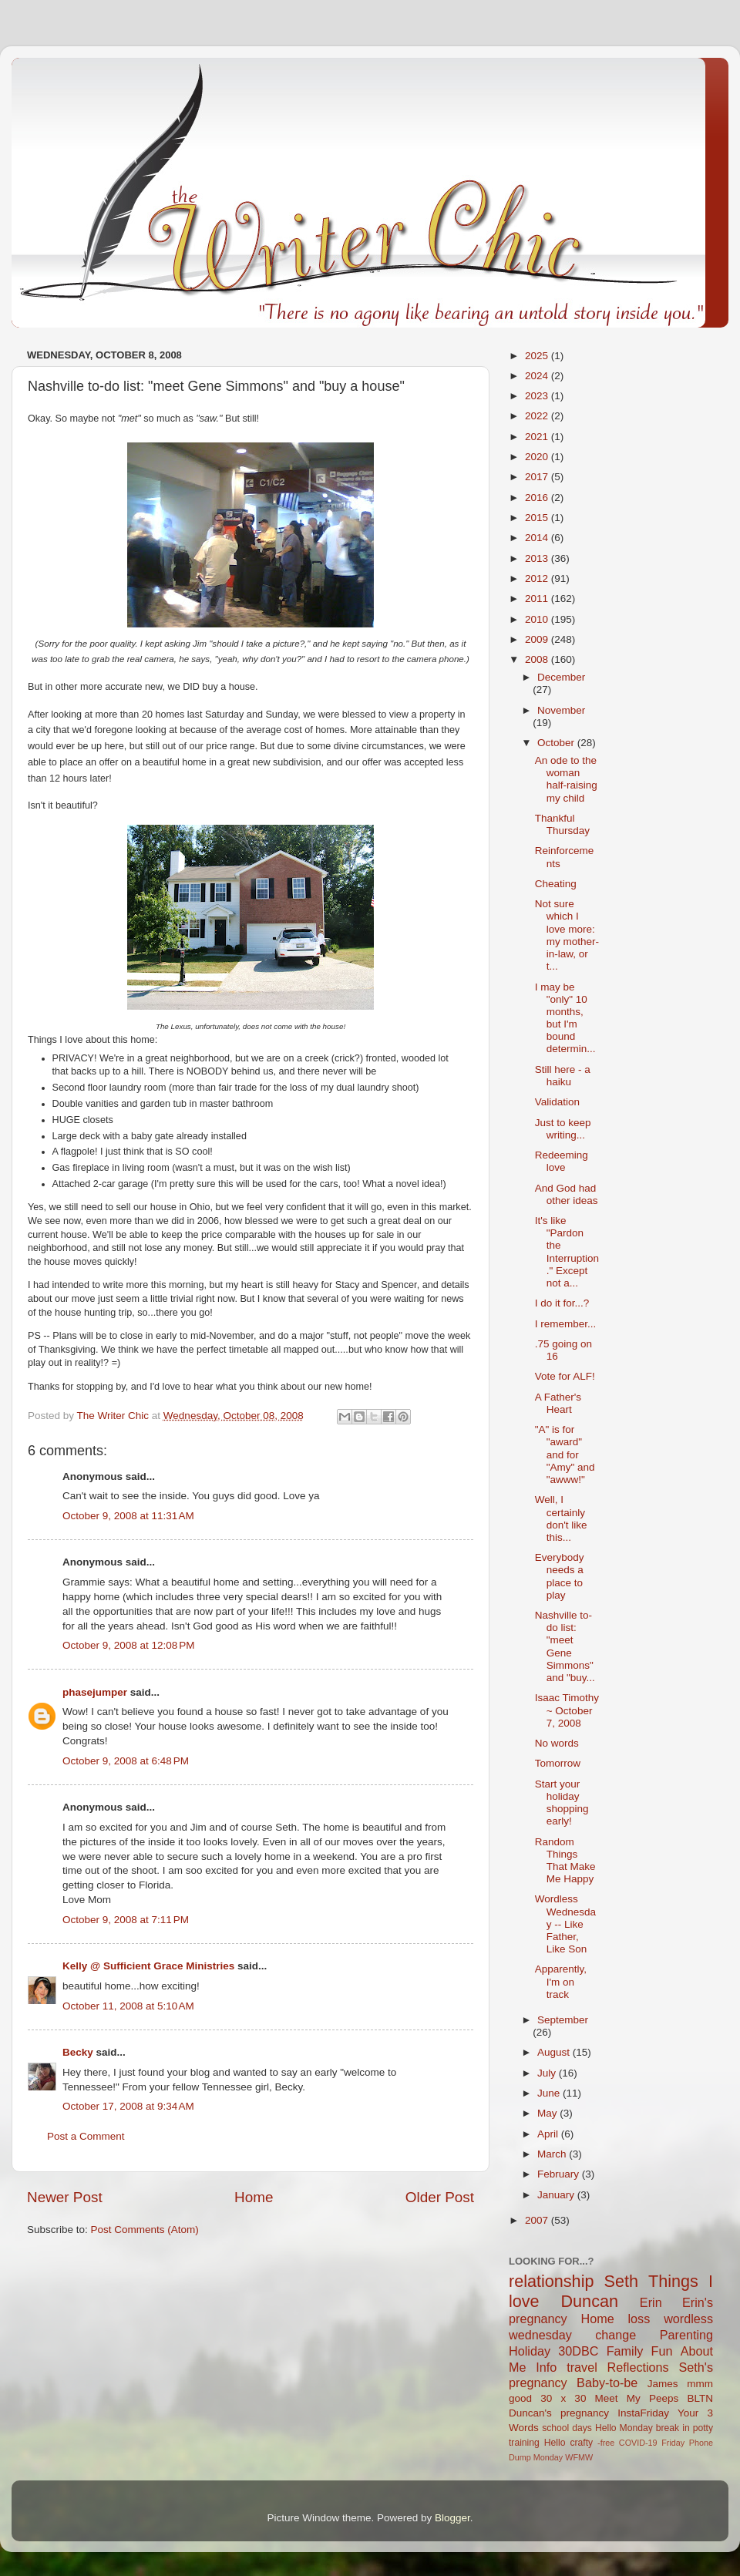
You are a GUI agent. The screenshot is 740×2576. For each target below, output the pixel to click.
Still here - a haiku (562, 1076)
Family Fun (640, 2351)
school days (567, 2428)
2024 (538, 376)
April (549, 2134)
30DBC (578, 2351)
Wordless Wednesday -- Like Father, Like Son (565, 1924)
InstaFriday (643, 2413)
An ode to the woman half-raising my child (566, 779)
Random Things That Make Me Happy (565, 1860)
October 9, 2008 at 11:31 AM (128, 1516)
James (663, 2383)
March (553, 2154)
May (548, 2113)
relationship (551, 2281)
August (555, 2052)
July (548, 2073)
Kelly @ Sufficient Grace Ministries (148, 1966)
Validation (557, 1102)
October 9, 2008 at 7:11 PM (125, 1919)
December (561, 677)
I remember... (566, 1324)
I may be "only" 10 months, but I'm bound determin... (565, 1018)
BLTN (700, 2398)
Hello (555, 2442)
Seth (621, 2281)
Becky (77, 2052)
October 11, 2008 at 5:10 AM (128, 2006)
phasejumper (94, 1692)
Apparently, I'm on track (561, 1981)
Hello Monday (624, 2428)
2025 (538, 356)
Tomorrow (557, 1763)
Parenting (686, 2335)
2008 (538, 659)
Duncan (589, 2301)
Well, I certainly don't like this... (561, 1518)
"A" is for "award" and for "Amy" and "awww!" (565, 1454)
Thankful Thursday (562, 824)
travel (582, 2367)
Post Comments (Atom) (145, 2229)
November (561, 710)
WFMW (579, 2457)
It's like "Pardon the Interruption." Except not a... (567, 1252)
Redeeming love (561, 1161)
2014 (538, 537)
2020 (538, 456)
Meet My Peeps (637, 2398)
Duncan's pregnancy (559, 2413)
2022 (538, 416)
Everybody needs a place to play (559, 1576)
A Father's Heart (558, 1403)
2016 (538, 497)
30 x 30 (563, 2398)
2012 (538, 578)
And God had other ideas (566, 1194)
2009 (538, 639)
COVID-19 (638, 2442)
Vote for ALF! (565, 1376)
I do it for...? (562, 1303)
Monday (548, 2457)
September (562, 2020)
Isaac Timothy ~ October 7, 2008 (567, 1710)
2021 (538, 436)
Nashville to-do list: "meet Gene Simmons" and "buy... (565, 1646)
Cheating (556, 883)
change (615, 2335)
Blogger (452, 2518)
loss (638, 2318)
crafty (581, 2442)
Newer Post (65, 2197)
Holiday (529, 2351)
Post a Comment (86, 2136)
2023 (538, 396)
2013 (538, 558)
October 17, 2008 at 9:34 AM (128, 2106)
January (557, 2195)
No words (557, 1743)
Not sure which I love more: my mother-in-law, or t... (567, 935)
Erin (651, 2302)
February (559, 2174)
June (550, 2093)
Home (253, 2197)
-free (605, 2442)
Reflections (638, 2367)
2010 (538, 619)
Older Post (439, 2197)
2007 (538, 2220)
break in (673, 2428)
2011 (538, 598)
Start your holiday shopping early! (562, 1803)
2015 (538, 517)
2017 (538, 477)
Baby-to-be (607, 2382)
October (557, 742)
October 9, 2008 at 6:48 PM (125, 1761)
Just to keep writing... (563, 1129)
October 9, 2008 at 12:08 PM (128, 1645)
